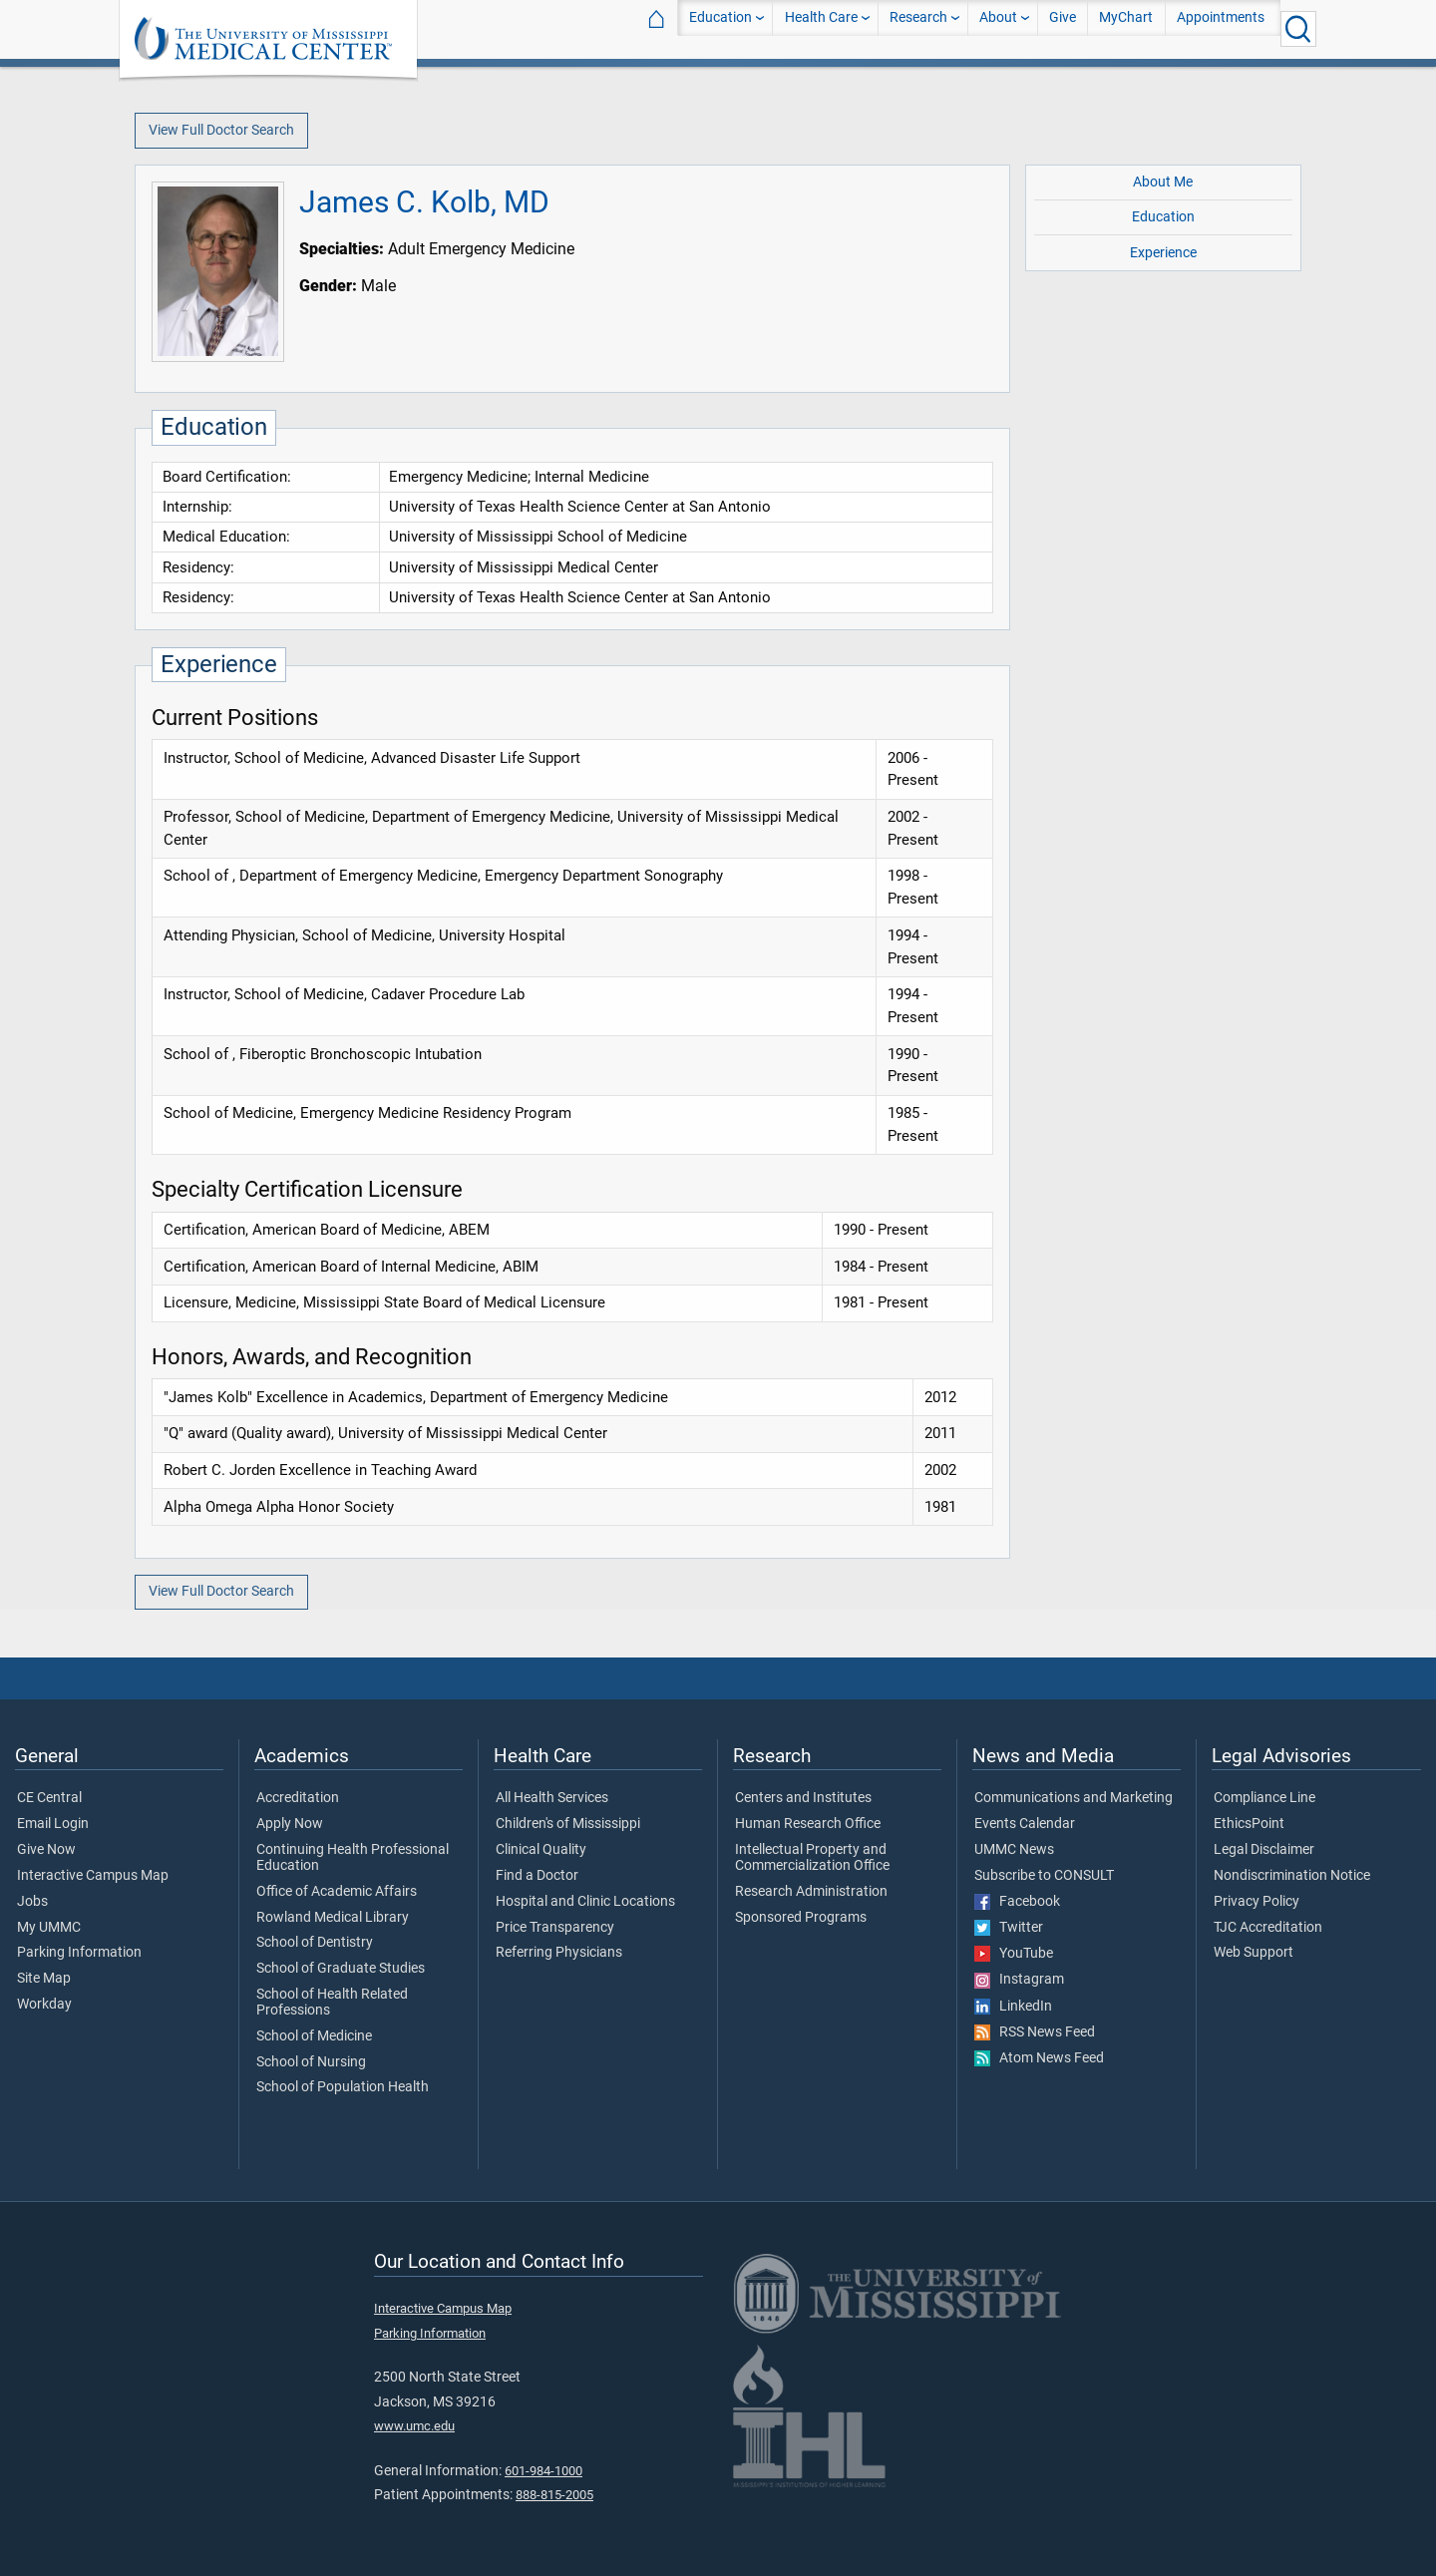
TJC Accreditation (1268, 1928)
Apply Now (289, 1824)
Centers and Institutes (803, 1798)
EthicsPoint (1249, 1824)
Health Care (821, 28)
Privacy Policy (1256, 1902)
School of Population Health (342, 2087)
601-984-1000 (543, 2470)
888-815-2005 (554, 2494)
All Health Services (552, 1798)
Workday (44, 2005)
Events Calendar (1024, 1824)
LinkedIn (1013, 2007)
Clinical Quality (541, 1850)
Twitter (1008, 1928)
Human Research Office (808, 1824)
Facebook (1017, 1902)
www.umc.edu (414, 2425)
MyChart (1126, 28)
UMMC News (1014, 1850)
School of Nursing (311, 2062)
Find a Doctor (537, 1876)
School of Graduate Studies (340, 1969)
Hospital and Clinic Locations (585, 1902)
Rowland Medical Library (332, 1918)
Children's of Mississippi (568, 1824)
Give (1062, 28)
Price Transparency (555, 1928)
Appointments (1220, 28)
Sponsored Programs (801, 1918)
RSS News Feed (1034, 2032)
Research (918, 28)
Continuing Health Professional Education (352, 1858)
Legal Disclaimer (1264, 1850)
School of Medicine (314, 2036)
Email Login (53, 1824)
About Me (1163, 182)
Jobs (32, 1902)
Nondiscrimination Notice (1292, 1876)
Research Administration (811, 1892)
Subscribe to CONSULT (1044, 1876)
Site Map (44, 1979)
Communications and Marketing (1073, 1798)
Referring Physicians (559, 1953)
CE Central (49, 1798)
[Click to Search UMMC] (1298, 29)
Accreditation (297, 1798)
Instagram (1019, 1980)
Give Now (46, 1850)
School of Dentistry (314, 1943)
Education (720, 28)
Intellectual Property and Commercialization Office (812, 1858)
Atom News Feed (1039, 2058)
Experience (1163, 252)
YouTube (1013, 1954)
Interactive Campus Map (93, 1876)
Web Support (1253, 1953)
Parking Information (79, 1953)
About (998, 28)
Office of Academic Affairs (336, 1892)
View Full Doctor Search (221, 130)
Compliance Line (1264, 1798)
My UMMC (49, 1928)
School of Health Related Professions (332, 2003)
